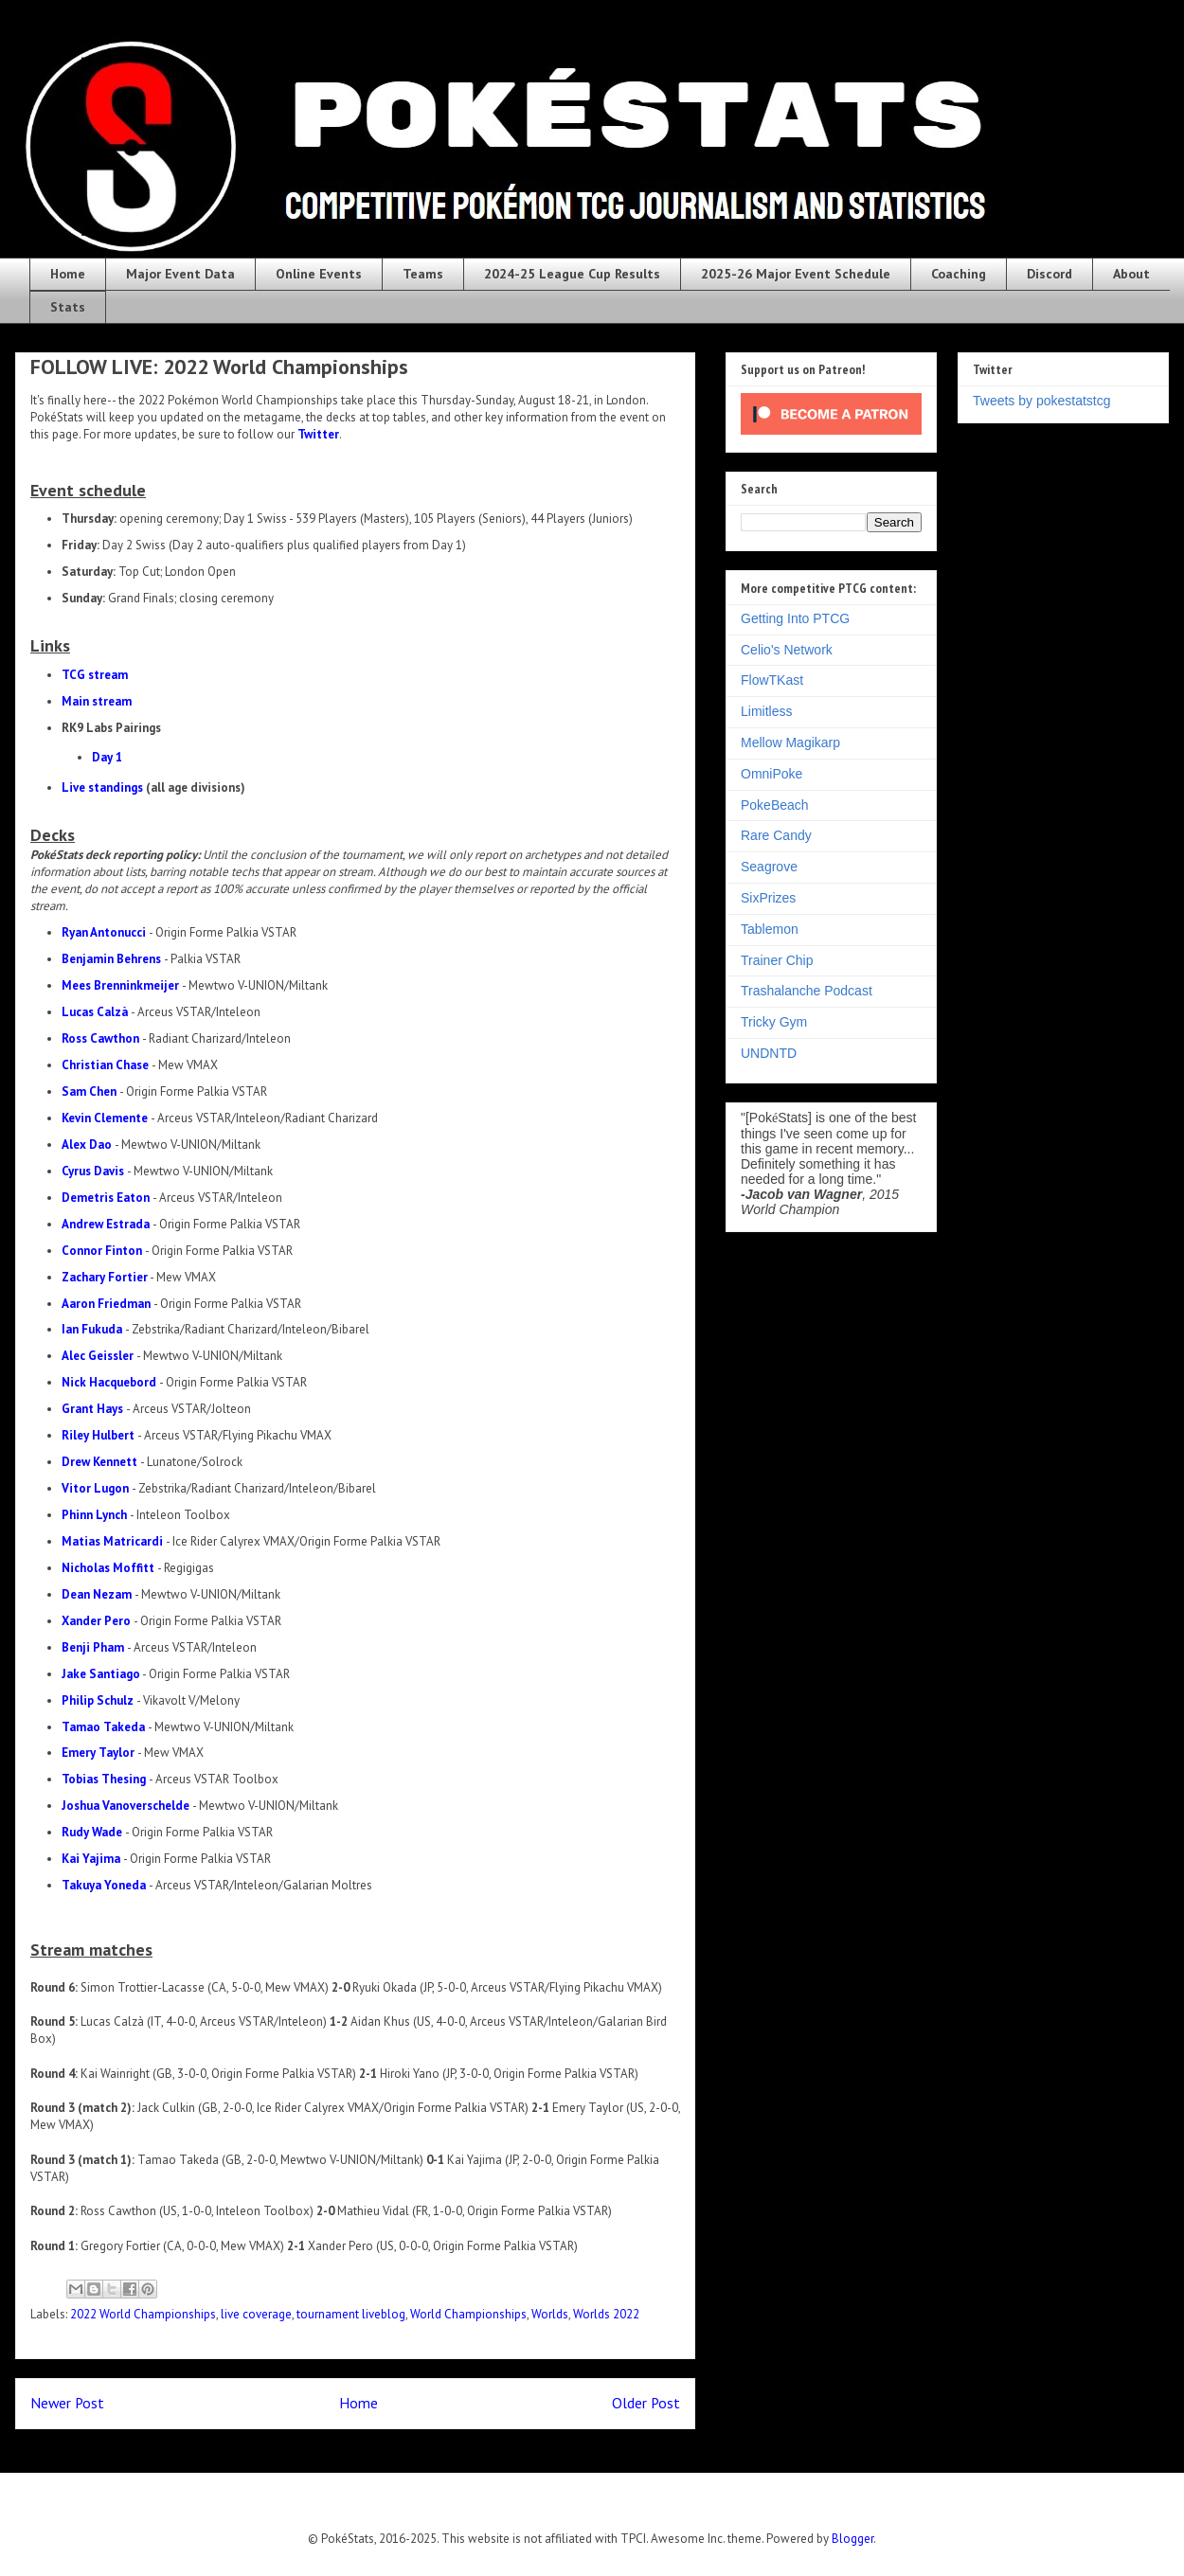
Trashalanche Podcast (806, 990)
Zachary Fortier (105, 1277)
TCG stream (95, 675)
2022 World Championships (143, 2314)
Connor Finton (102, 1251)
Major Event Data (180, 273)
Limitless (766, 711)
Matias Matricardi (112, 1541)
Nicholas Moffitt (108, 1568)
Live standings (102, 787)
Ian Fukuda (92, 1329)
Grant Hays (92, 1409)
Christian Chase (105, 1065)
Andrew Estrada (106, 1224)
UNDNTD (769, 1053)
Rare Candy (776, 835)
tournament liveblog (350, 2314)
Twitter (318, 434)
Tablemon (769, 929)
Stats (67, 306)
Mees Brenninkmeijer (120, 985)
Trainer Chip (777, 960)
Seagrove (769, 866)
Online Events (319, 273)
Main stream (97, 701)
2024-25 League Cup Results (572, 273)
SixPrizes (768, 897)
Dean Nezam (97, 1594)
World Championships (468, 2314)
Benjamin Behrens (111, 959)
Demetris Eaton (106, 1198)
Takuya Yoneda (104, 1885)
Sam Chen (89, 1091)
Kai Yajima (91, 1859)
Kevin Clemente (105, 1118)
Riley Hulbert (98, 1435)
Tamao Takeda (103, 1727)
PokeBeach (775, 805)
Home (67, 273)
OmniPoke (771, 773)
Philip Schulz (98, 1700)
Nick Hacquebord (109, 1382)
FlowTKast (772, 680)
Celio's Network (787, 649)
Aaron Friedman (106, 1304)
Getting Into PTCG (795, 618)
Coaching (958, 273)
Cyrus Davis (93, 1171)
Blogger (852, 2539)
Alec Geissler (98, 1356)
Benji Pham (93, 1647)
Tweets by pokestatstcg (1042, 400)
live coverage (256, 2314)
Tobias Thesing (104, 1779)
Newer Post (67, 2402)
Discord (1049, 273)
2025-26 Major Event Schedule (795, 273)
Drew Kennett (99, 1462)
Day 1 (107, 757)
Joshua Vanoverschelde (125, 1806)
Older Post (646, 2402)
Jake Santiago (101, 1674)
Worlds (549, 2314)
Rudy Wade (92, 1832)
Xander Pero (96, 1621)
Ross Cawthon (100, 1038)
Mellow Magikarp (790, 742)
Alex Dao (87, 1144)
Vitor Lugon (95, 1488)
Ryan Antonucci (104, 932)
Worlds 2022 (606, 2314)
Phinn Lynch (94, 1515)
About (1131, 273)
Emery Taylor (98, 1752)
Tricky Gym (774, 1021)
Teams (423, 273)
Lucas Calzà (95, 1012)
